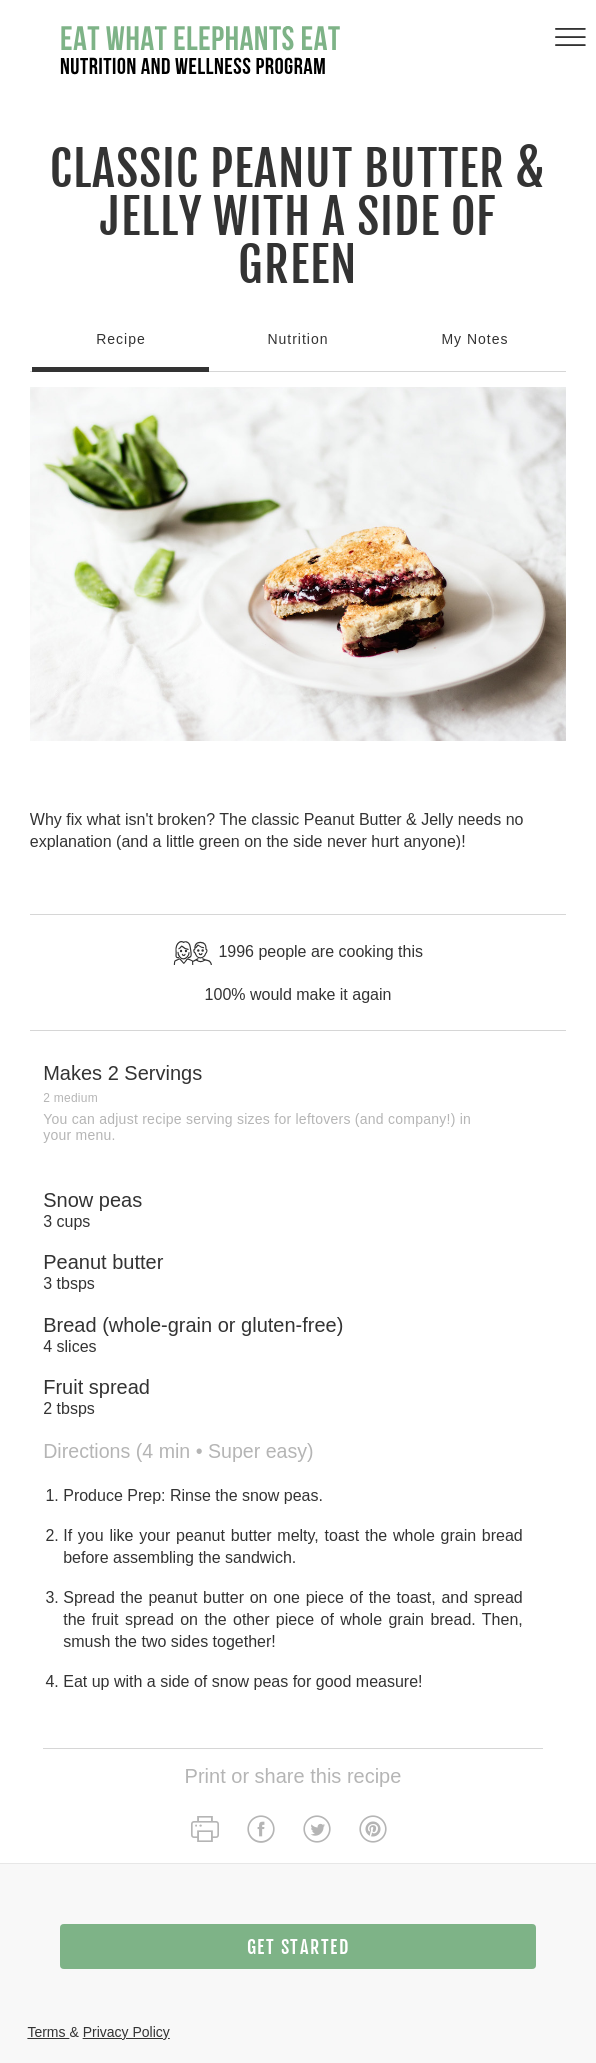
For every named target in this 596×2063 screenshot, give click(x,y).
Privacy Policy (126, 2032)
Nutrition (297, 339)
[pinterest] (373, 1831)
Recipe (121, 339)
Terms (48, 2032)
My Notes (474, 339)
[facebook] (261, 1831)
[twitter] (317, 1831)
